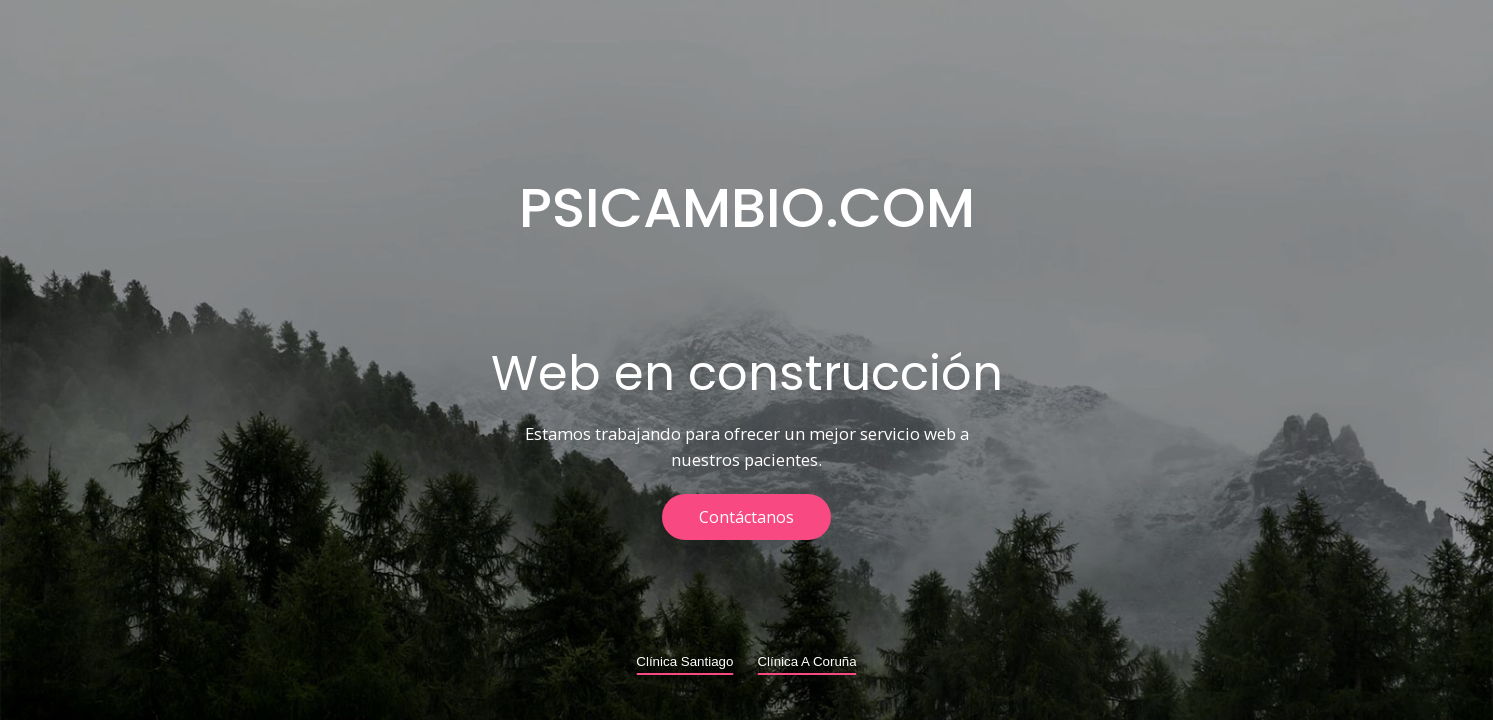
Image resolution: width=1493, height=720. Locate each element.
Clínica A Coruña (806, 661)
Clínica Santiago (684, 661)
